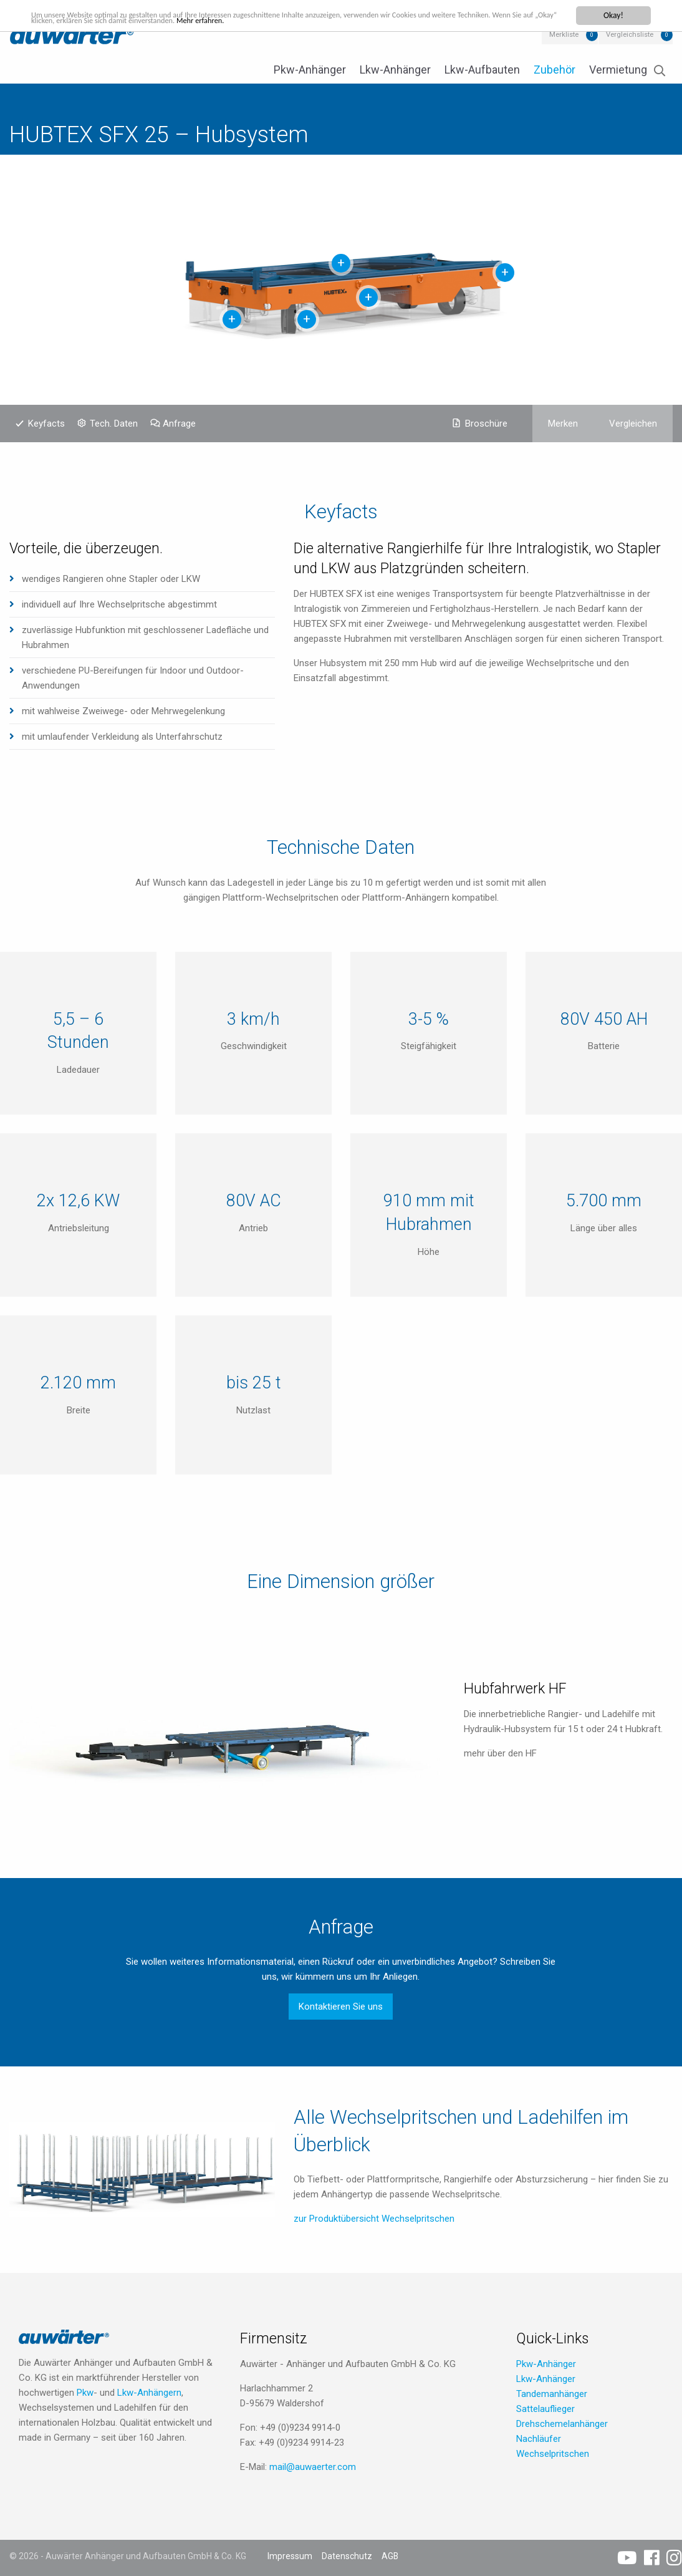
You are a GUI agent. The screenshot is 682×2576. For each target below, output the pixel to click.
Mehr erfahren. (269, 21)
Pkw (85, 2392)
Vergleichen (633, 423)
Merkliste (564, 35)
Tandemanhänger (551, 2393)
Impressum (289, 2556)
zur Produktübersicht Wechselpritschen (374, 2218)
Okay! (613, 15)
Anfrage (179, 423)
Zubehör (554, 69)
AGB (390, 2556)
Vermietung (618, 69)
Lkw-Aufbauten (482, 69)
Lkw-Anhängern (149, 2392)
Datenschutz (347, 2556)
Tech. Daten (114, 423)
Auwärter (71, 34)
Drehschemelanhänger (562, 2423)
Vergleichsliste (629, 35)
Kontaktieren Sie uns (341, 2006)
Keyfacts (46, 423)
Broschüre (486, 423)
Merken (563, 423)
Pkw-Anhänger (310, 69)
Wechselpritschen (552, 2453)
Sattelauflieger (545, 2408)
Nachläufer (538, 2438)
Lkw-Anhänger (395, 69)
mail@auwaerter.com (312, 2466)
